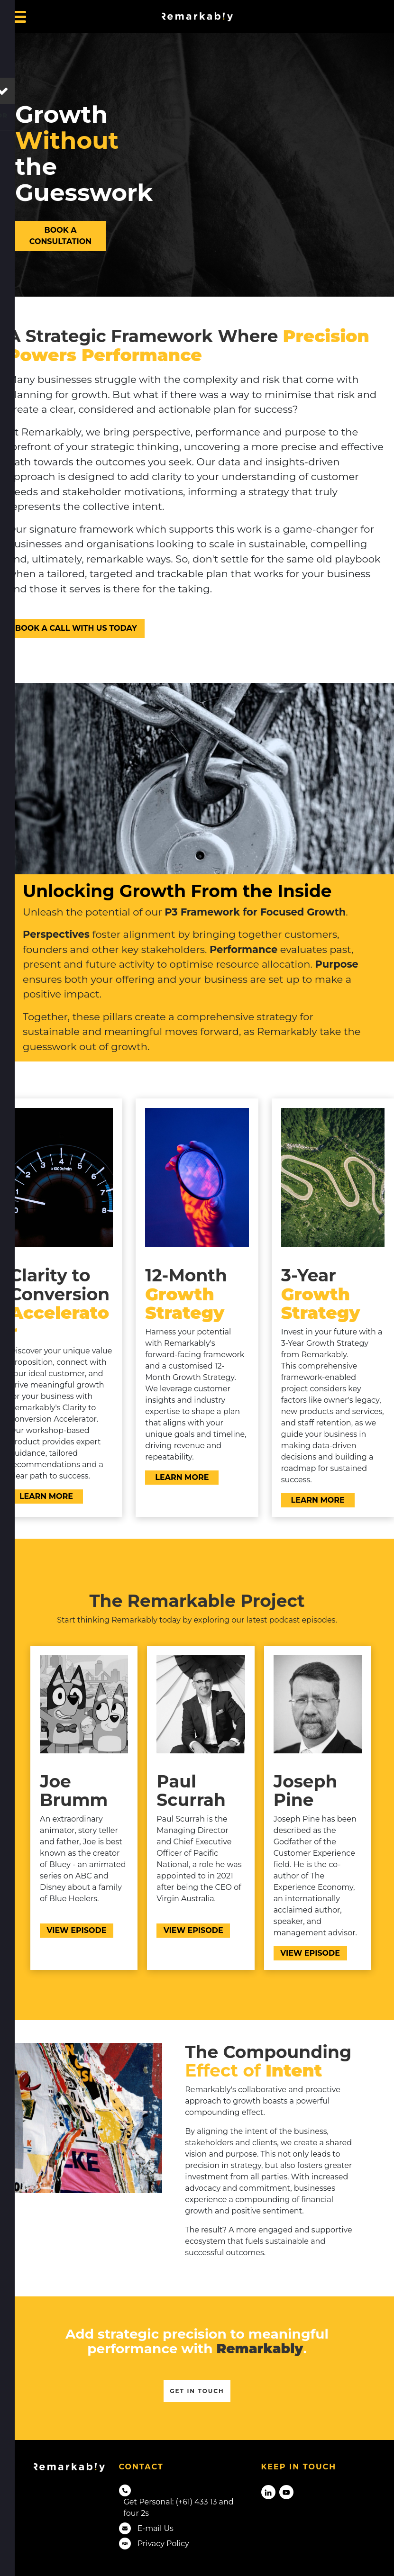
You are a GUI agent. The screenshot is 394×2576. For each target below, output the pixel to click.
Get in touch (197, 2391)
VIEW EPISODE (69, 1928)
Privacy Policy (163, 2543)
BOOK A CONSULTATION (45, 232)
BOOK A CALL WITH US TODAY (66, 624)
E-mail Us (155, 2528)
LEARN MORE (35, 1494)
